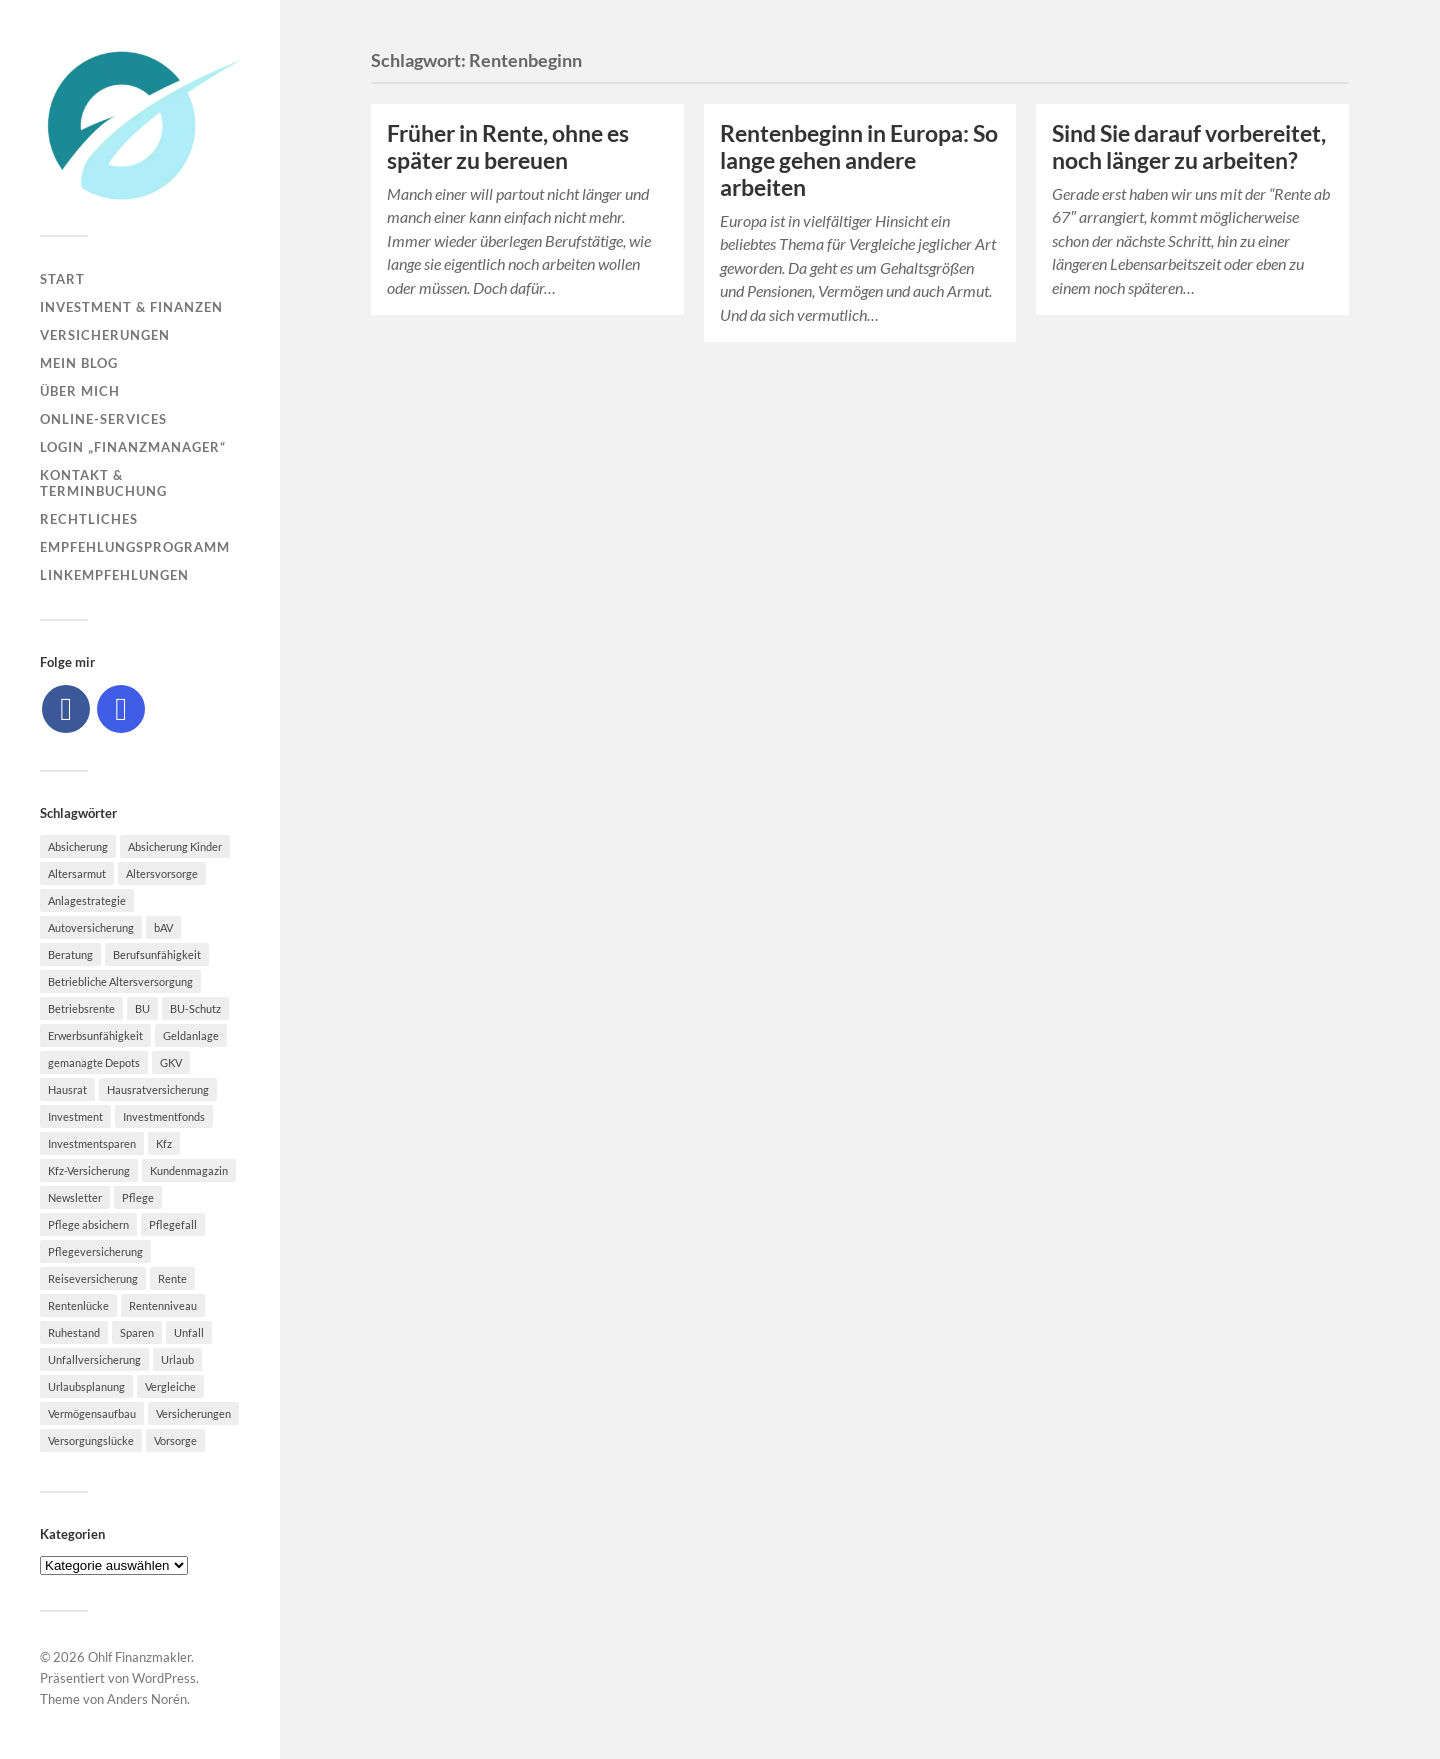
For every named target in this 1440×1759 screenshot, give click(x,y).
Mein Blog (79, 363)
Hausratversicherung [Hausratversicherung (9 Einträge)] (158, 1089)
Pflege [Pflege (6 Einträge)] (138, 1197)
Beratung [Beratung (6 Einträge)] (70, 954)
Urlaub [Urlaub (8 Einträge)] (177, 1359)
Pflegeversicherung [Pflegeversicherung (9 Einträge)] (95, 1251)
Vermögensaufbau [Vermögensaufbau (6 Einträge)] (92, 1413)
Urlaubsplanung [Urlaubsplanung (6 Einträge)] (86, 1386)
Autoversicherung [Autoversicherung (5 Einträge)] (91, 927)
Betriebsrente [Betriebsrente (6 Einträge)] (81, 1008)
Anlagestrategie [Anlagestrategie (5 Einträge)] (87, 900)
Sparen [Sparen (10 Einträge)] (137, 1332)
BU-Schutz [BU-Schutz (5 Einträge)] (195, 1008)
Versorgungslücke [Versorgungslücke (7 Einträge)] (91, 1440)
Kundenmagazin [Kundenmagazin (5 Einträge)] (189, 1170)
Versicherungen (105, 335)
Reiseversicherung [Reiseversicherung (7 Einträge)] (93, 1278)
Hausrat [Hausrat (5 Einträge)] (67, 1089)
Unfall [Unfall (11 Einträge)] (189, 1332)
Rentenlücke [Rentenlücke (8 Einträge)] (78, 1305)
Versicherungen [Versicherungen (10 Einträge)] (193, 1413)
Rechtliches (89, 519)
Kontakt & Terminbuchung (103, 483)
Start (62, 279)
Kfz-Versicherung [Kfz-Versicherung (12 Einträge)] (89, 1170)
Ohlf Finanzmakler (139, 1657)
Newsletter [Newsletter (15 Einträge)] (75, 1197)
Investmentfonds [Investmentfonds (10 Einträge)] (164, 1116)
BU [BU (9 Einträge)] (142, 1008)
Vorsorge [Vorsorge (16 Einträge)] (175, 1440)
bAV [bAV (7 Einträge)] (163, 927)
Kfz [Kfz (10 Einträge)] (164, 1143)
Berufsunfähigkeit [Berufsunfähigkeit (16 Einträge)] (157, 954)
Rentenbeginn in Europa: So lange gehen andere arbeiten (859, 160)
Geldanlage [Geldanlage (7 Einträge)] (191, 1035)
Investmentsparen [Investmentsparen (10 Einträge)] (92, 1143)
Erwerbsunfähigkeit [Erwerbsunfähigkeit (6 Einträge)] (95, 1035)
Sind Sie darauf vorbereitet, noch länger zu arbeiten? (1189, 147)
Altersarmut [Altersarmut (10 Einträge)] (77, 873)
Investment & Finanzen (131, 307)
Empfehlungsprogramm (135, 547)
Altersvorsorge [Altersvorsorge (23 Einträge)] (162, 873)
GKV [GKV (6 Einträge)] (171, 1062)
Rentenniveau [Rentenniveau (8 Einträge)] (163, 1305)
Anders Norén (147, 1699)
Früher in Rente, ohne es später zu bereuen (508, 147)
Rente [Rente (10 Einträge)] (172, 1278)
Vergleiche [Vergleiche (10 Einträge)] (170, 1386)
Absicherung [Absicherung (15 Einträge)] (78, 846)
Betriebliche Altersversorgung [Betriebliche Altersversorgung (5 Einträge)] (120, 981)
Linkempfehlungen (114, 575)
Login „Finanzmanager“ (133, 447)
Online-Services (103, 419)
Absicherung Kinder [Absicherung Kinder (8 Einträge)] (175, 846)
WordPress (164, 1678)
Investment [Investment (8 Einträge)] (75, 1116)
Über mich (80, 391)
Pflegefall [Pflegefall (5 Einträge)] (173, 1224)
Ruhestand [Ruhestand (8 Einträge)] (74, 1332)
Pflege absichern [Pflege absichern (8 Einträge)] (88, 1224)
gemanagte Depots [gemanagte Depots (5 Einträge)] (94, 1062)
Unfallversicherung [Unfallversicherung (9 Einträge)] (94, 1359)
